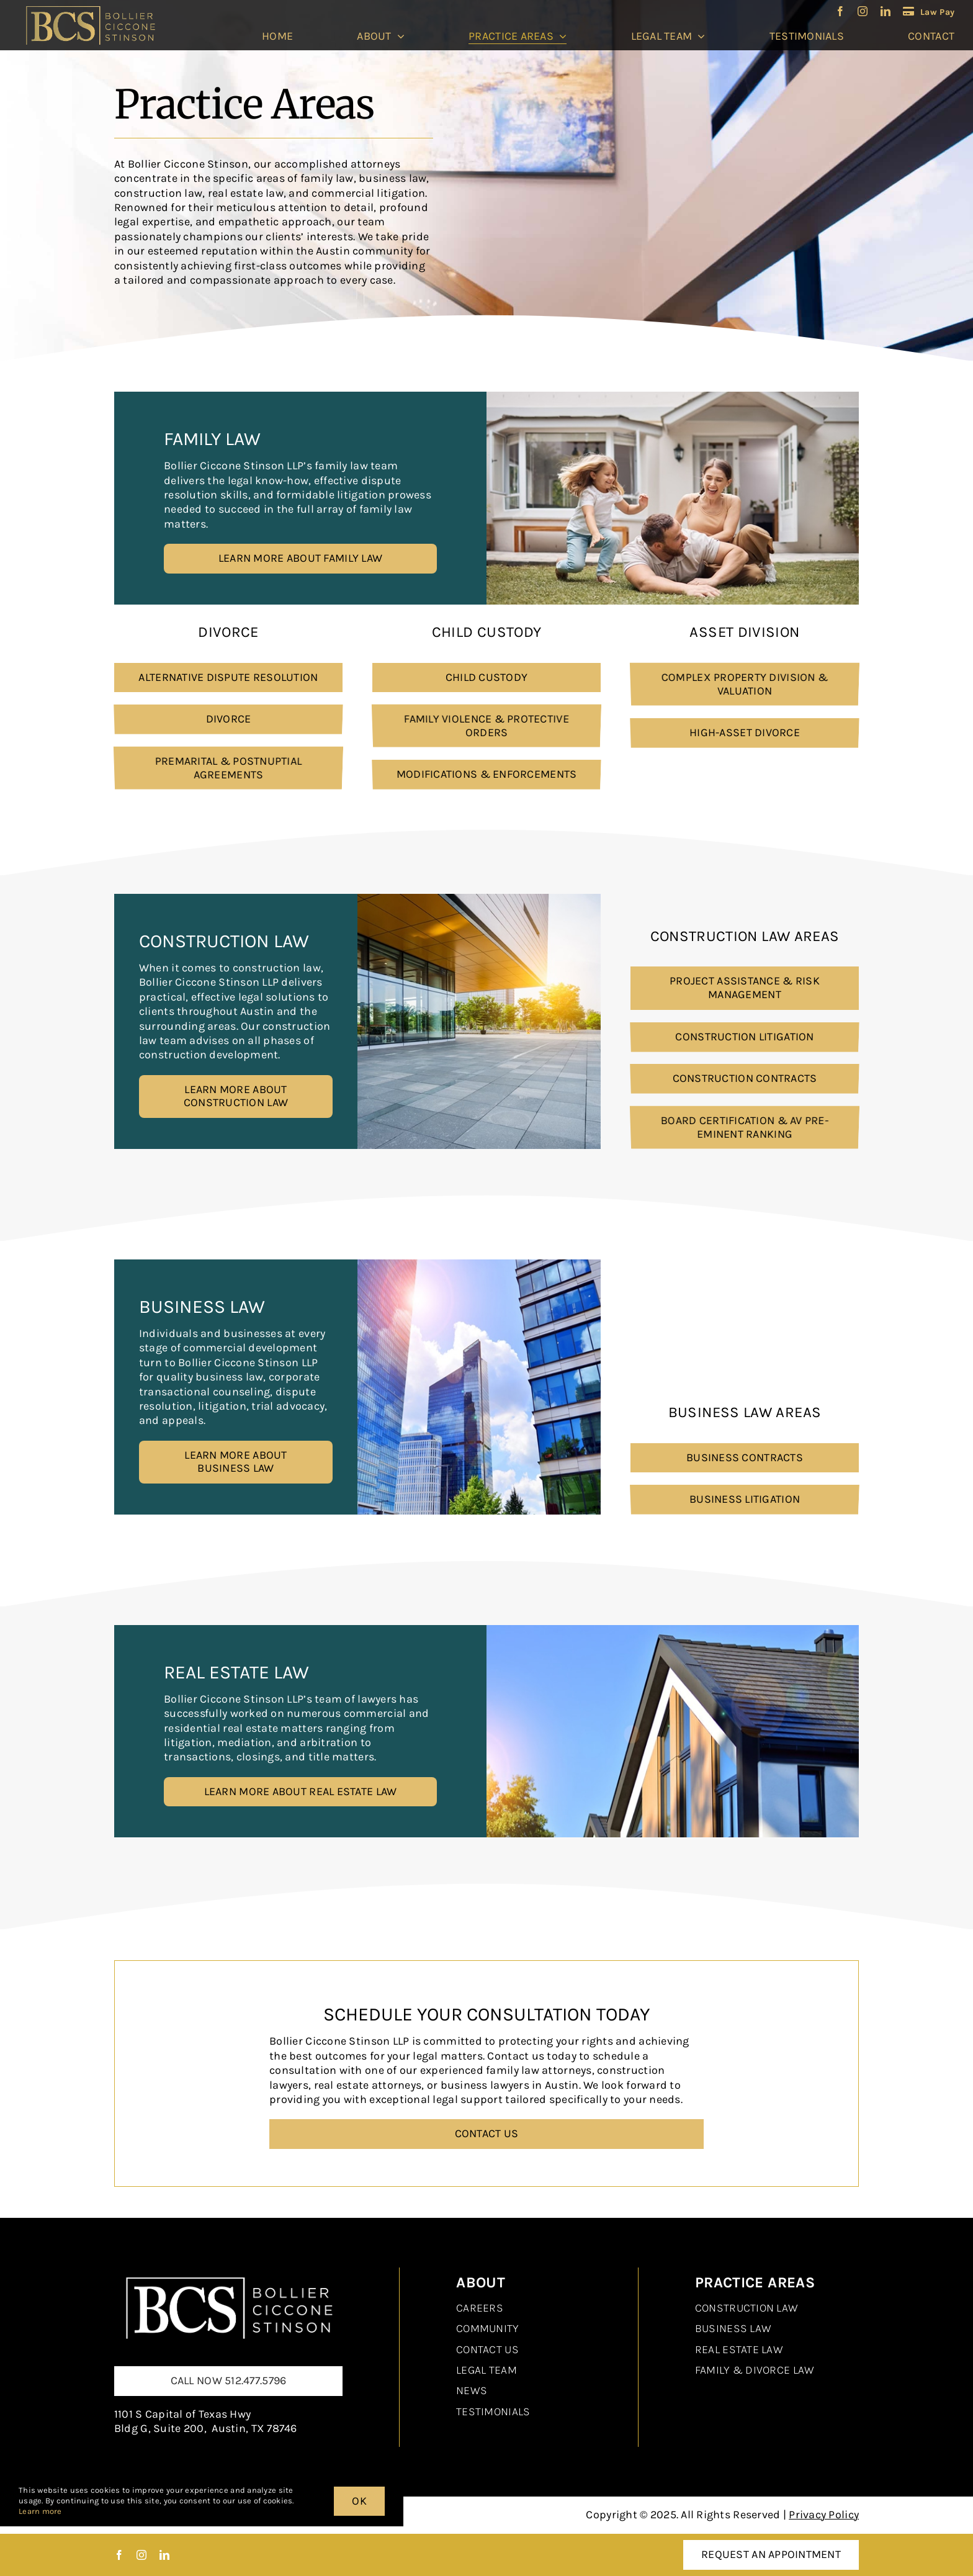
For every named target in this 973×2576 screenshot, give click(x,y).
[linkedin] (885, 11)
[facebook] (840, 11)
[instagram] (863, 11)
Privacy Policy (824, 2514)
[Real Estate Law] (228, 2273)
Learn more (40, 2511)
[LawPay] (928, 11)
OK (359, 2501)
